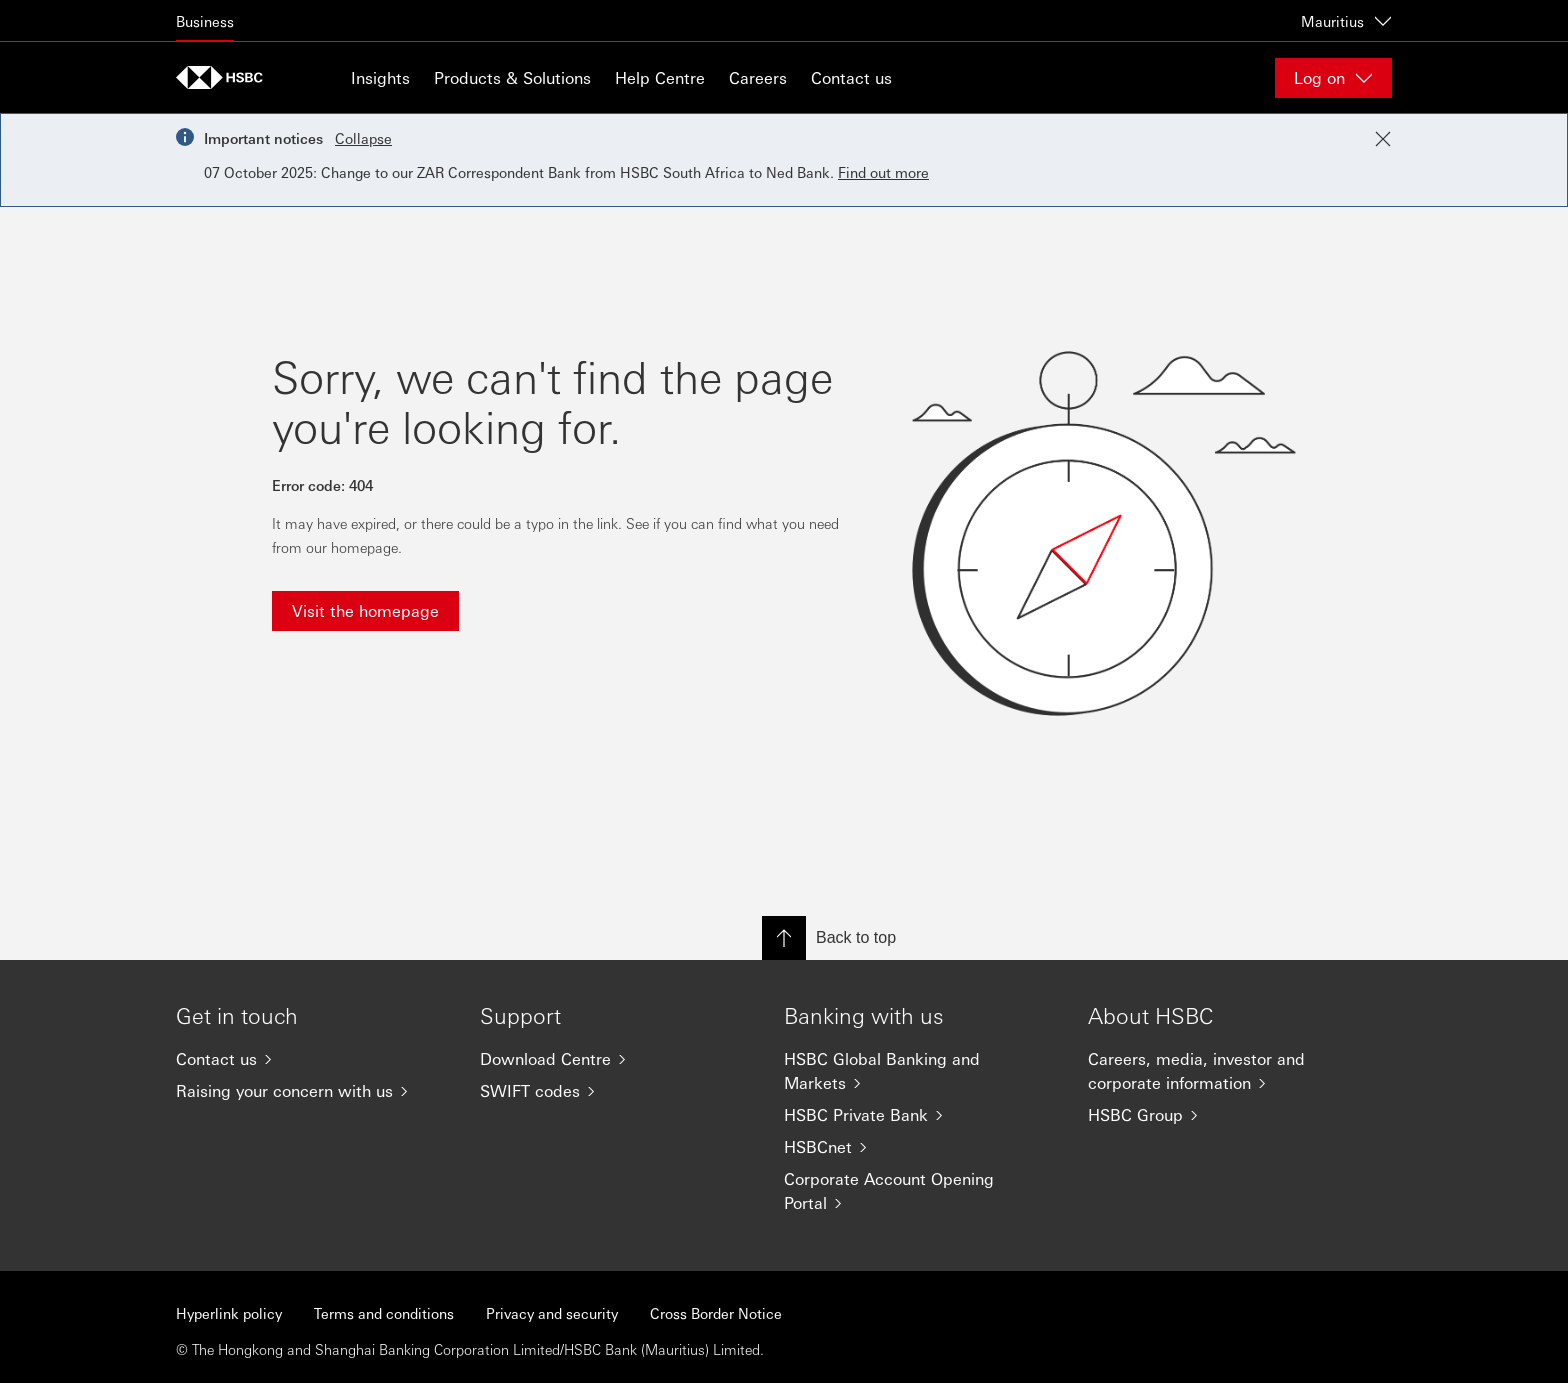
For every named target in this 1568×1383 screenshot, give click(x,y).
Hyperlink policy (229, 1313)
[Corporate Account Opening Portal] (920, 1191)
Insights (380, 77)
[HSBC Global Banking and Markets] (920, 1071)
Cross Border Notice (716, 1313)
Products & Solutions (512, 77)
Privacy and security (552, 1313)
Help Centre (660, 77)
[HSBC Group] (1224, 1115)
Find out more (883, 172)
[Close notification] (1383, 139)
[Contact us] (312, 1059)
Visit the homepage (365, 610)
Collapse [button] (363, 138)
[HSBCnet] (920, 1147)
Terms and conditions (384, 1313)
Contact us (851, 77)
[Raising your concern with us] (312, 1091)
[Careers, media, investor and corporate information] (1224, 1071)
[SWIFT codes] (616, 1091)
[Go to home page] (226, 77)
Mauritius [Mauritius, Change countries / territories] (1346, 21)
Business (205, 21)
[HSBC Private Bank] (920, 1115)
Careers (758, 77)
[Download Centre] (616, 1059)
